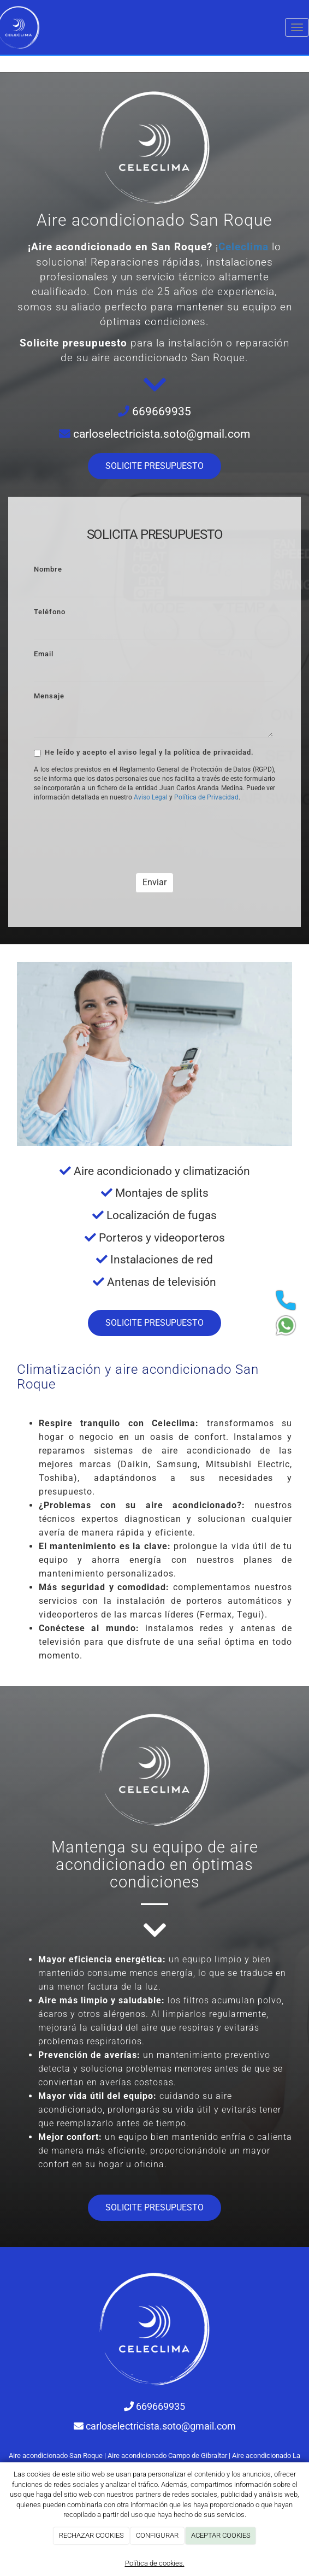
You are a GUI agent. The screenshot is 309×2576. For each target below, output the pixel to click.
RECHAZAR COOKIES (91, 2535)
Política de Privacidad (206, 797)
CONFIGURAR (157, 2535)
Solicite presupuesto (73, 343)
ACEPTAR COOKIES (221, 2535)
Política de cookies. (155, 2563)
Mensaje (49, 696)
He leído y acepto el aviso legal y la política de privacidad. (144, 752)
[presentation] (117, 832)
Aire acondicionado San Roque (56, 2455)
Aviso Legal (151, 797)
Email (44, 654)
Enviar (154, 882)
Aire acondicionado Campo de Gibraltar (167, 2455)
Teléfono (50, 612)
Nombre (48, 569)
